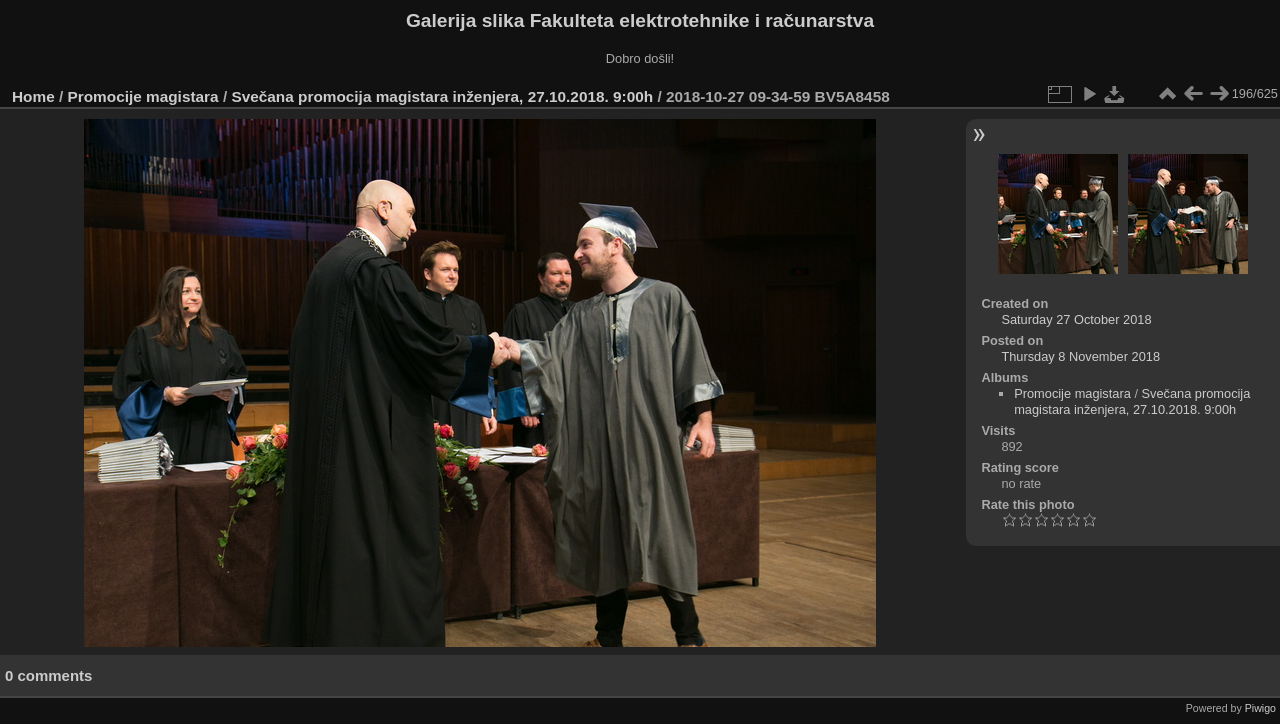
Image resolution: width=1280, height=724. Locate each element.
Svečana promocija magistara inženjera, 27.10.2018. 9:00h (442, 96)
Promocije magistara (143, 96)
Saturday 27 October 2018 (1076, 319)
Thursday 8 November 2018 (1080, 356)
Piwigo (1260, 708)
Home (33, 96)
